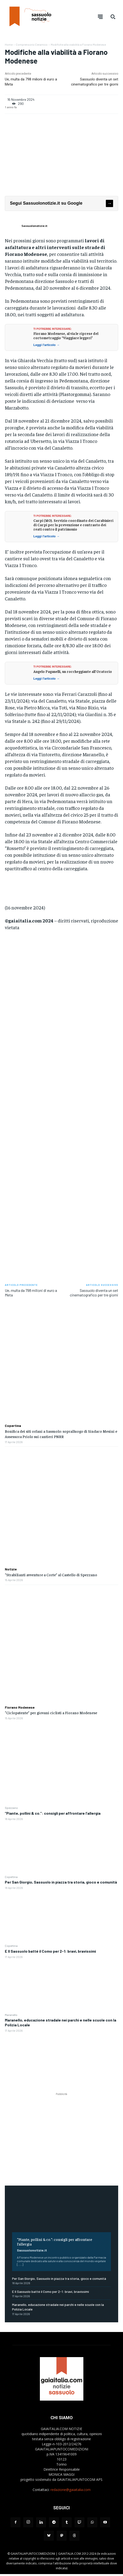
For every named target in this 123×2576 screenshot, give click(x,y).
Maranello (11, 2014)
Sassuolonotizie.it (32, 2250)
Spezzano (11, 1807)
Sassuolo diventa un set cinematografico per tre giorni (94, 1292)
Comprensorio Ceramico (32, 44)
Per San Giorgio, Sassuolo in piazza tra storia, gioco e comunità (61, 1882)
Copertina (11, 1876)
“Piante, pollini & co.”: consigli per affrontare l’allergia (53, 1813)
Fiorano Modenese (20, 1707)
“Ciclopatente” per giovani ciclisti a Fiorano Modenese (51, 1712)
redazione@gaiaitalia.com (71, 2489)
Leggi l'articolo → (46, 345)
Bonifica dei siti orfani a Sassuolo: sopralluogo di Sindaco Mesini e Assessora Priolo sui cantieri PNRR (61, 1434)
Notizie (11, 1569)
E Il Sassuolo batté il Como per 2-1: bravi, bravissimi (50, 1951)
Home (9, 44)
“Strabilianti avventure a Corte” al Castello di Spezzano (51, 1574)
